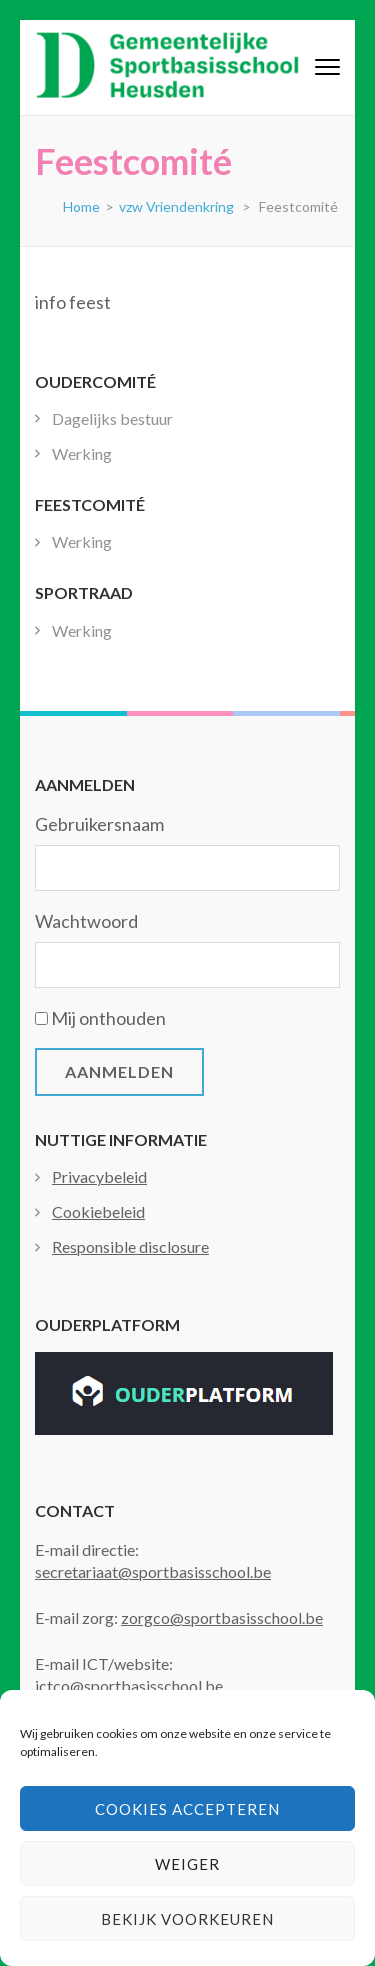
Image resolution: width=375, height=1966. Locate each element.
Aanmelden (119, 1071)
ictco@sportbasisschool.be (129, 1685)
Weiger (187, 1864)
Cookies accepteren (187, 1809)
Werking (82, 453)
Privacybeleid (99, 1176)
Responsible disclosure (130, 1246)
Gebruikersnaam (99, 824)
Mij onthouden (108, 1018)
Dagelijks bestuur (112, 418)
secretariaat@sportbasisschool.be (153, 1571)
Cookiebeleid (98, 1211)
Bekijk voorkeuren (187, 1919)
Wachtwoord (86, 921)
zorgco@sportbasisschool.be (222, 1617)
